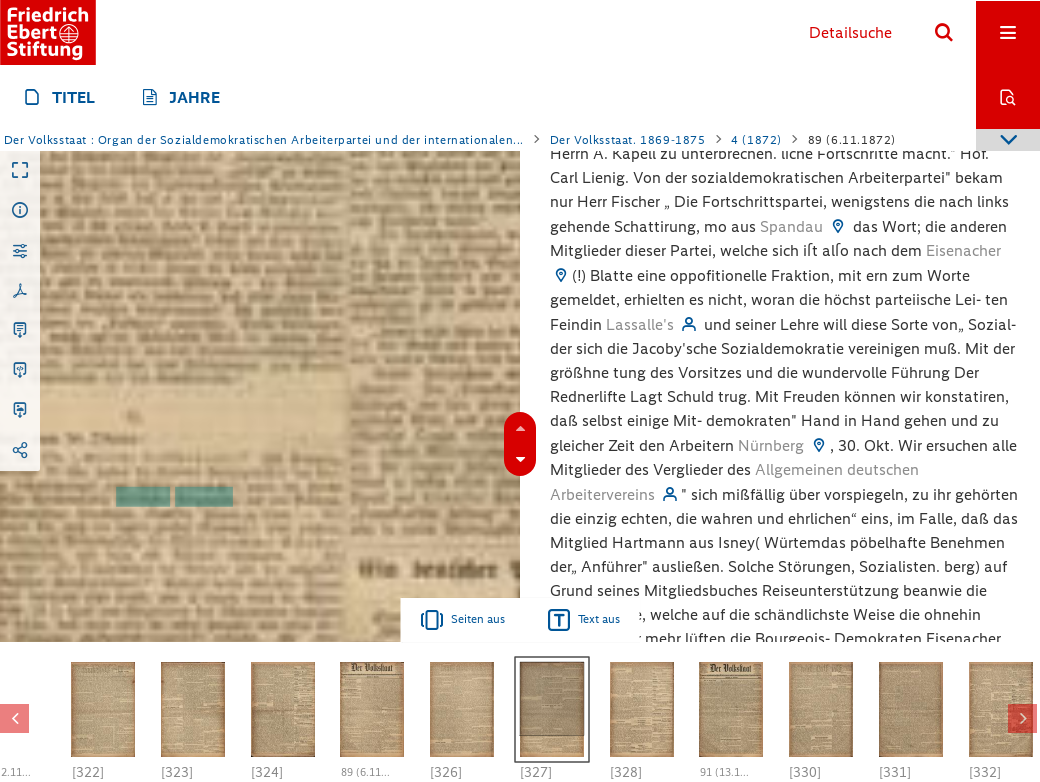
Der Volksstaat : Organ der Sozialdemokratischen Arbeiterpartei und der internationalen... (264, 140)
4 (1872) (756, 140)
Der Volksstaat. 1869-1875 (628, 140)
